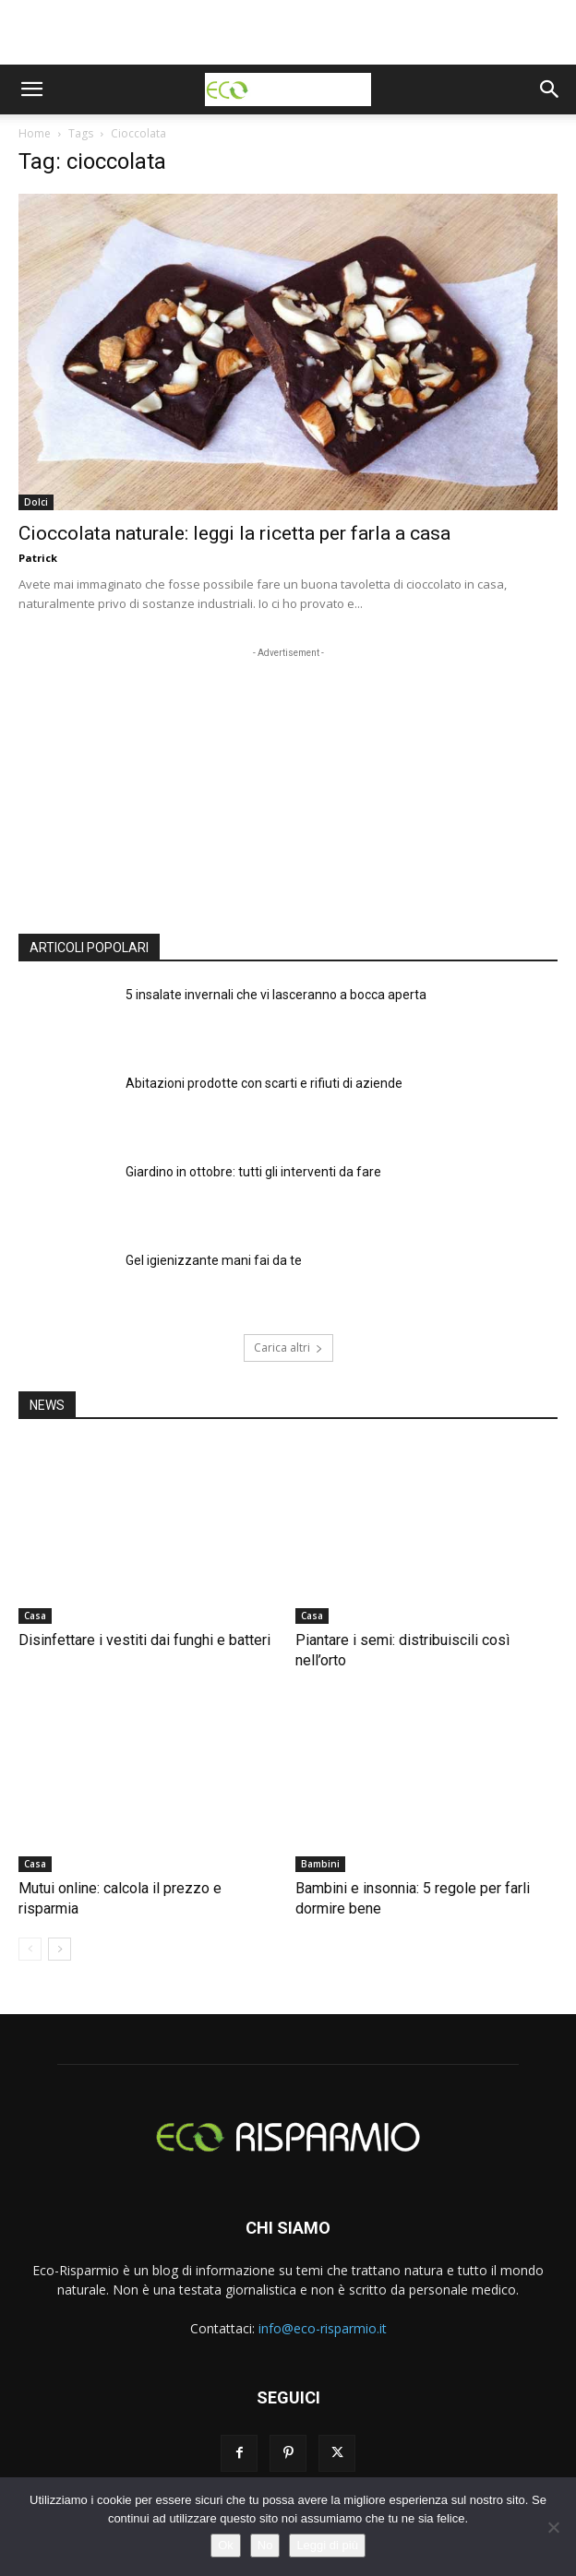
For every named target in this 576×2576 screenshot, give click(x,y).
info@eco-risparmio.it (322, 2328)
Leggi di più (327, 2545)
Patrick (37, 558)
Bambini (320, 1863)
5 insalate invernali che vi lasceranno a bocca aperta (276, 994)
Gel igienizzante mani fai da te (214, 1260)
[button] (31, 89)
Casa (35, 1615)
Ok (226, 2545)
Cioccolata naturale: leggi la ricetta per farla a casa (234, 533)
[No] (553, 2527)
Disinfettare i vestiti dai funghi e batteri (144, 1640)
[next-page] (59, 1949)
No (265, 2545)
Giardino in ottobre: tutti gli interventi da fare (253, 1171)
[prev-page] (30, 1949)
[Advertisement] (288, 32)
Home (34, 133)
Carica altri (288, 1347)
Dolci (36, 501)
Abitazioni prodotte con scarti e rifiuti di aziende (264, 1083)
